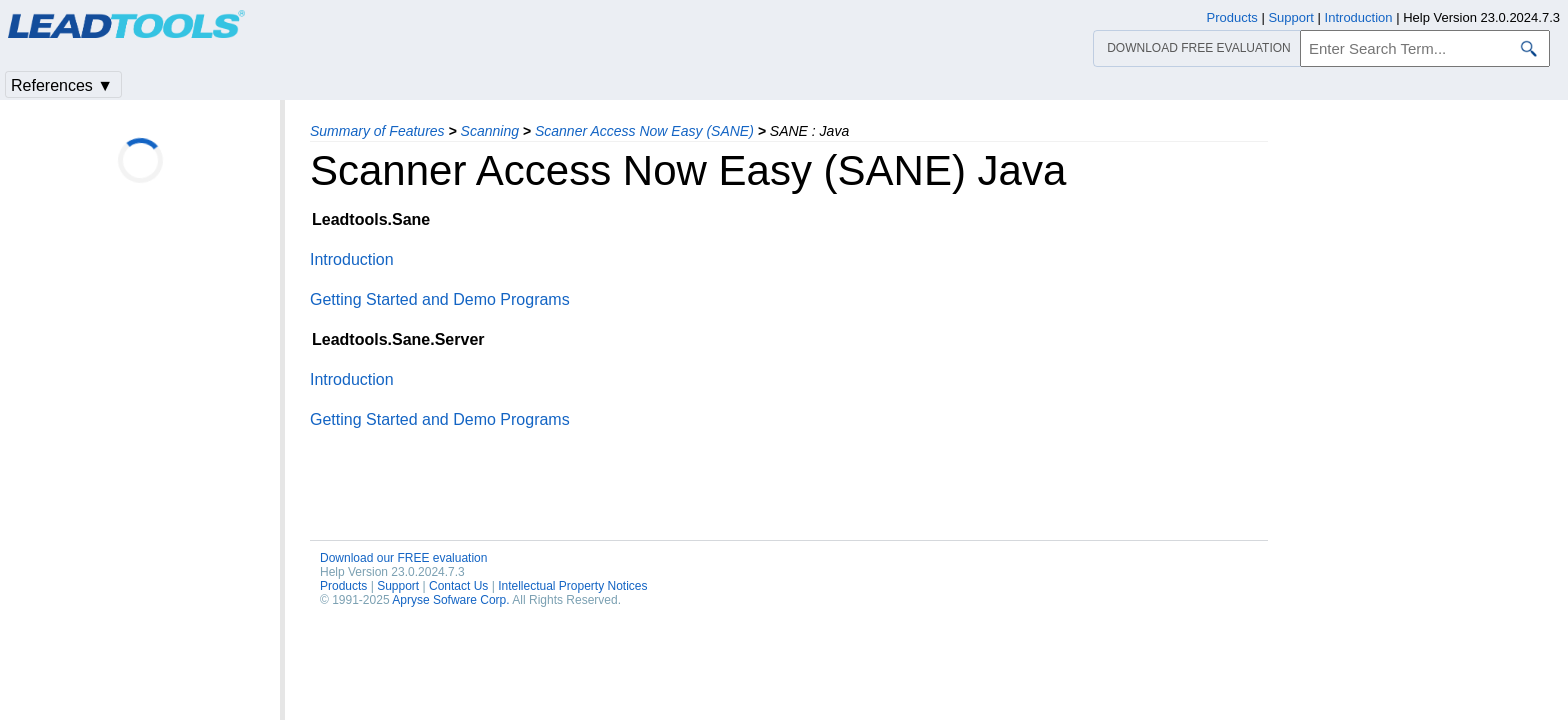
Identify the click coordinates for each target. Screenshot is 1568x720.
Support (398, 586)
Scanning (490, 131)
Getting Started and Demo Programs (440, 299)
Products (343, 586)
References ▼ (62, 85)
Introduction (352, 259)
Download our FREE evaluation (403, 558)
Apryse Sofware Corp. (450, 600)
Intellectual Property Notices (572, 586)
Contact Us (458, 586)
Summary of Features (377, 131)
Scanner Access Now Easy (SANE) (644, 131)
